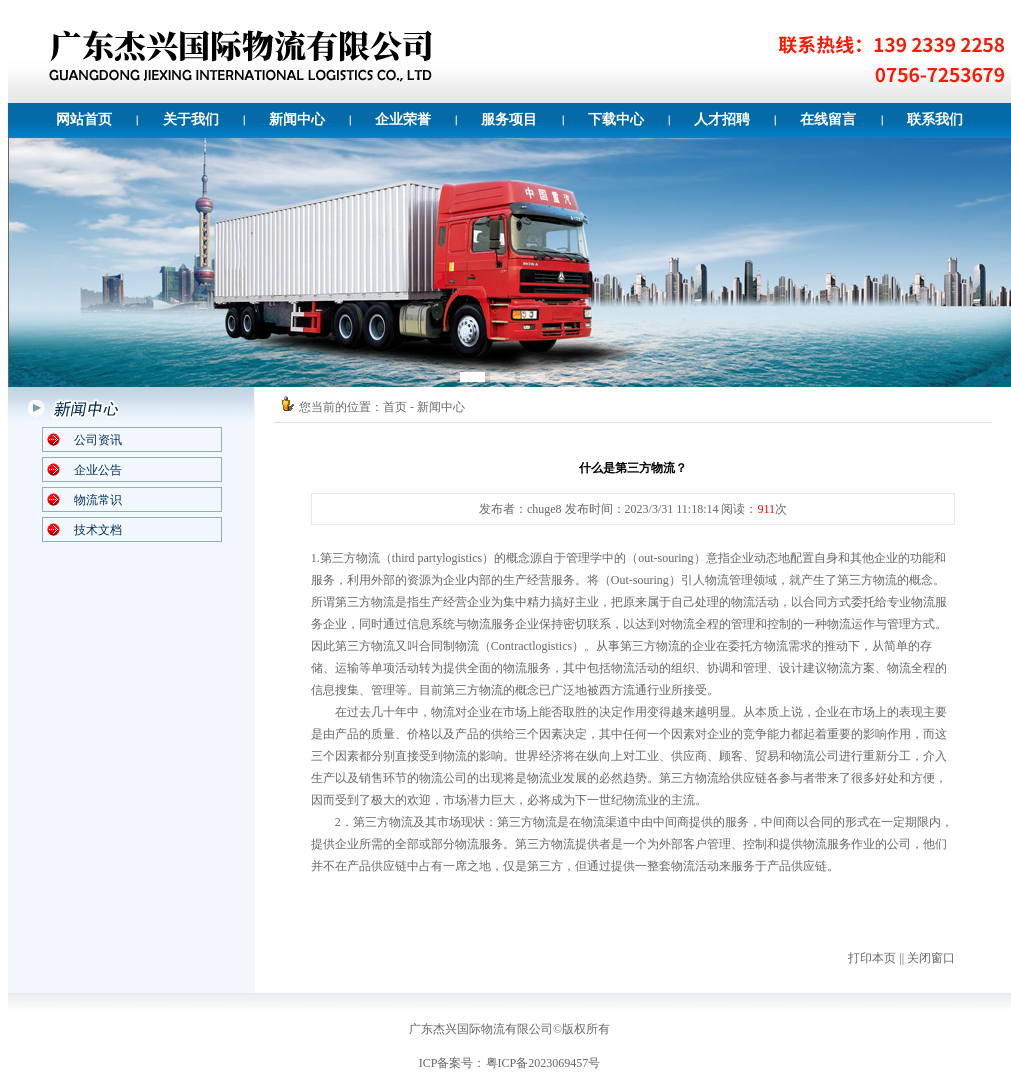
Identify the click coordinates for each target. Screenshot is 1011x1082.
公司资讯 (98, 440)
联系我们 (935, 119)
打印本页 (872, 958)
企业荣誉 (403, 119)
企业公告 (98, 470)
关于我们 (191, 119)
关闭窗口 (931, 958)
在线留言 (828, 119)
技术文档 (98, 530)
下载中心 (616, 119)
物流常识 (98, 500)
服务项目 (509, 119)
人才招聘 (722, 119)
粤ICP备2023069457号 (543, 1063)
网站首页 (84, 119)
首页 (395, 407)
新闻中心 (297, 119)
